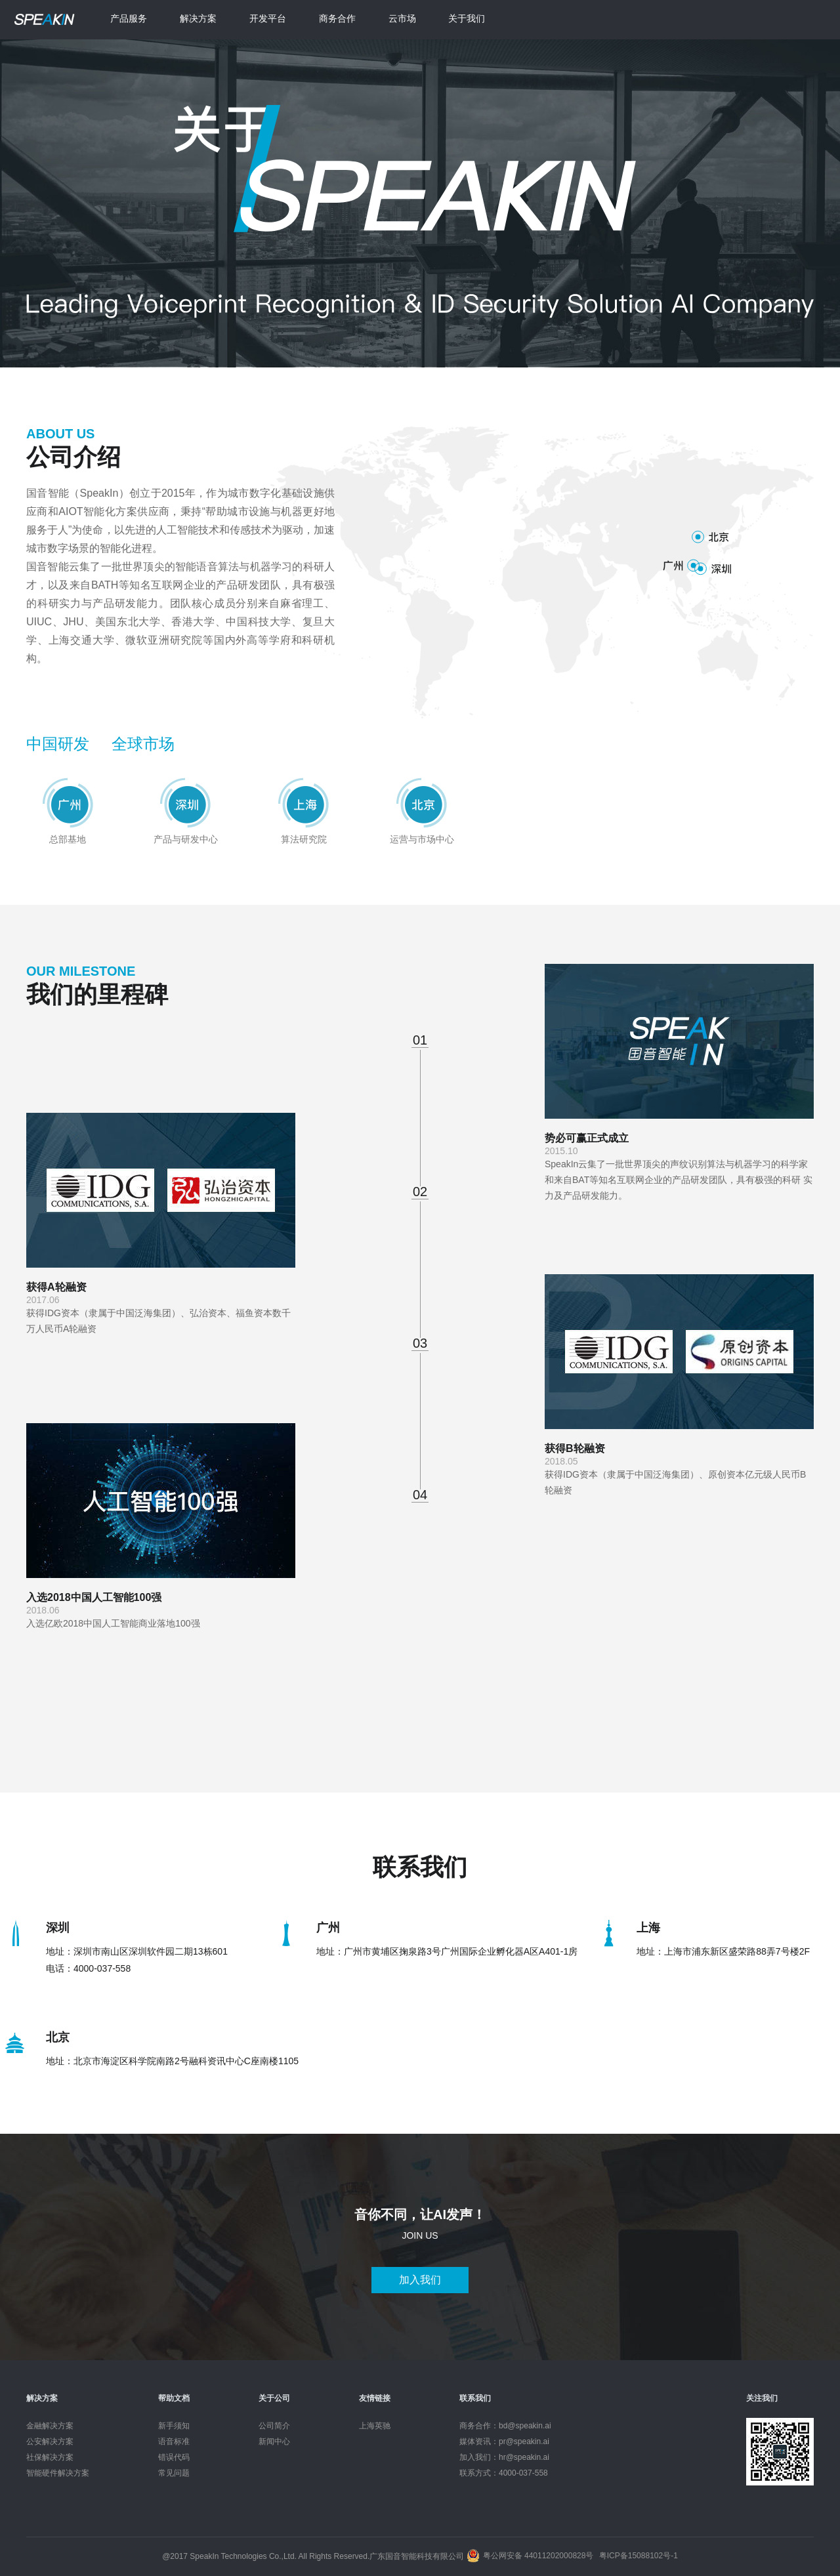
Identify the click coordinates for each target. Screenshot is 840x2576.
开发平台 (267, 18)
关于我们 (466, 18)
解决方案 (198, 18)
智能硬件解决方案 (57, 2473)
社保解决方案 (50, 2457)
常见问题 (174, 2473)
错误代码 (174, 2457)
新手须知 (174, 2425)
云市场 (402, 18)
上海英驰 (374, 2425)
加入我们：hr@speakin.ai (504, 2457)
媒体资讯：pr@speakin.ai (504, 2441)
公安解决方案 (50, 2441)
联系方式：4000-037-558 (503, 2473)
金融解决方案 (50, 2425)
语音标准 (174, 2441)
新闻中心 (274, 2441)
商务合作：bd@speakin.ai (505, 2425)
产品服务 (128, 18)
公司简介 (274, 2425)
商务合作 (337, 18)
